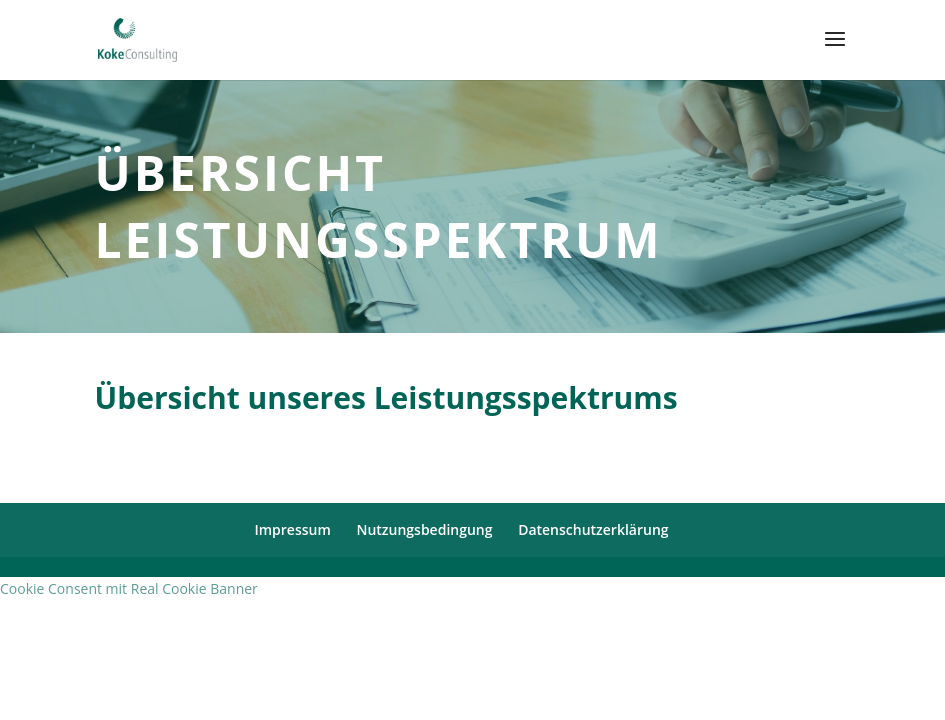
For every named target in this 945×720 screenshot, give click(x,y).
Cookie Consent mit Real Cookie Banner (129, 588)
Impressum (292, 529)
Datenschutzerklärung (593, 529)
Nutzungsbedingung (424, 529)
